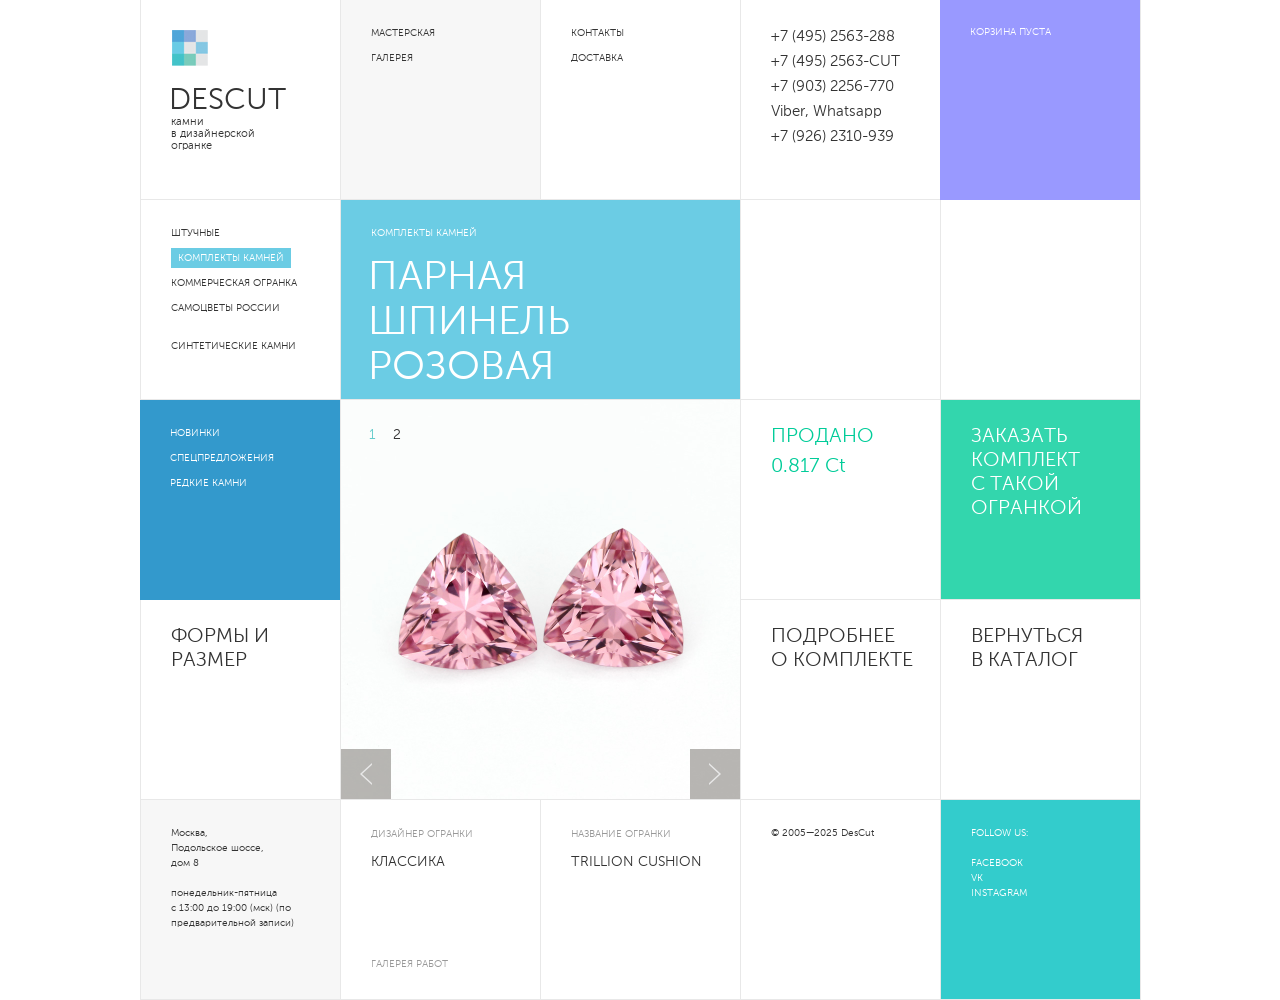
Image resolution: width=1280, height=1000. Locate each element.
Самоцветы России (225, 308)
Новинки (195, 433)
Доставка (597, 58)
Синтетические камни (233, 346)
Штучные (195, 233)
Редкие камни (208, 483)
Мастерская (403, 33)
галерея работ (409, 964)
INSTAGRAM (999, 893)
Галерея (392, 58)
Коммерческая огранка (234, 283)
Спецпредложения (222, 458)
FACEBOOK (997, 863)
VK (977, 878)
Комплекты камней (231, 258)
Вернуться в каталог (1027, 649)
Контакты (597, 33)
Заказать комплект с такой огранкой (1026, 473)
